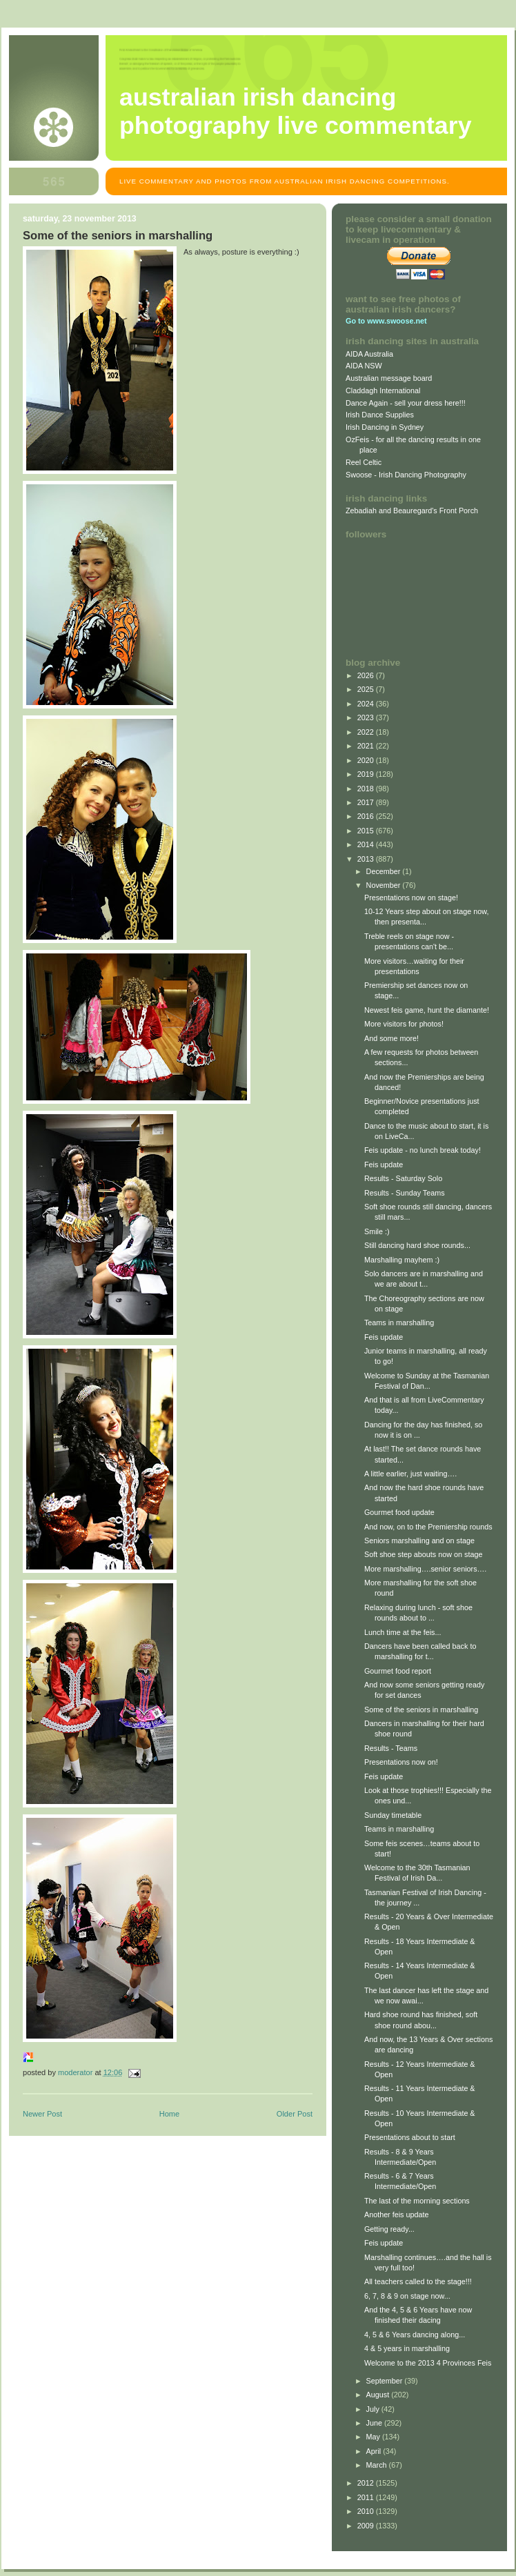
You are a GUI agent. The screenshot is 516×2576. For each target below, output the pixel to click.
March (377, 2465)
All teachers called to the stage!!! (418, 2281)
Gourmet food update (399, 1512)
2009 (366, 2525)
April (375, 2451)
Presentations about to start (409, 2137)
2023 (366, 717)
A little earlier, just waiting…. (410, 1473)
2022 (366, 732)
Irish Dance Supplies (380, 414)
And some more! (391, 1038)
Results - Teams (390, 1748)
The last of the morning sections (417, 2201)
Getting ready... (389, 2229)
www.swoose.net (396, 321)
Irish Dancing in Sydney (385, 427)
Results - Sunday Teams (404, 1193)
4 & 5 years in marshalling (407, 2348)
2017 (366, 802)
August (379, 2394)
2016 (366, 816)
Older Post (294, 2114)
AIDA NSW (364, 365)
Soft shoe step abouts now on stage (423, 1554)
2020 (366, 760)
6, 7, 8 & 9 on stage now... (407, 2296)
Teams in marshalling (399, 1322)
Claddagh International (383, 390)
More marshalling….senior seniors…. (425, 1569)
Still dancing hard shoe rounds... (417, 1245)
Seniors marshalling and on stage (419, 1540)
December (384, 871)
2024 (366, 704)
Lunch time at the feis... (402, 1632)
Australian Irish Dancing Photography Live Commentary (295, 111)
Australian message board (389, 378)
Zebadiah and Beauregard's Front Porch (412, 510)
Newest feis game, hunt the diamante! (426, 1010)
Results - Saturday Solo (403, 1178)
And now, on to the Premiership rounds (428, 1527)
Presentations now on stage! (411, 897)
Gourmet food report (397, 1671)
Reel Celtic (363, 462)
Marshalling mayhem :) (401, 1260)
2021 (366, 746)
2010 (366, 2511)
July (373, 2409)
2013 (366, 859)
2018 (366, 788)
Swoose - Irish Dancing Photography (406, 474)
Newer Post (42, 2114)
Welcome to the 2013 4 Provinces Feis (427, 2363)
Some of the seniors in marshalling (421, 1709)
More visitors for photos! (404, 1024)
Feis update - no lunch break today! (422, 1150)
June (375, 2423)
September (385, 2381)
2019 (366, 774)
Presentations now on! (401, 1762)
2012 (366, 2483)
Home (169, 2114)
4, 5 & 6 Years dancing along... (414, 2334)
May (374, 2437)
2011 (366, 2497)
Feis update (383, 1164)
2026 (366, 675)
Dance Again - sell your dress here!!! (406, 403)
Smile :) (377, 1231)
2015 (366, 830)
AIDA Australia (369, 354)
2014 (366, 844)
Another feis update (396, 2214)
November (384, 885)
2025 (366, 689)
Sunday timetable (392, 1815)
